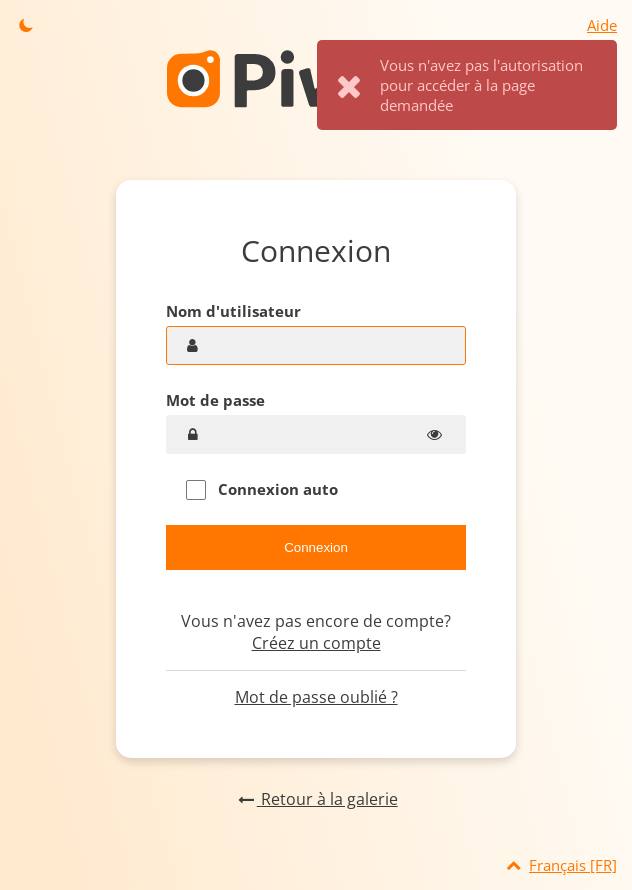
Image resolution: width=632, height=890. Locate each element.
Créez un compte (316, 643)
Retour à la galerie (315, 799)
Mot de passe (215, 400)
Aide (602, 25)
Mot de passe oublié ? (316, 697)
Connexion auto (262, 489)
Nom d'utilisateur (233, 311)
